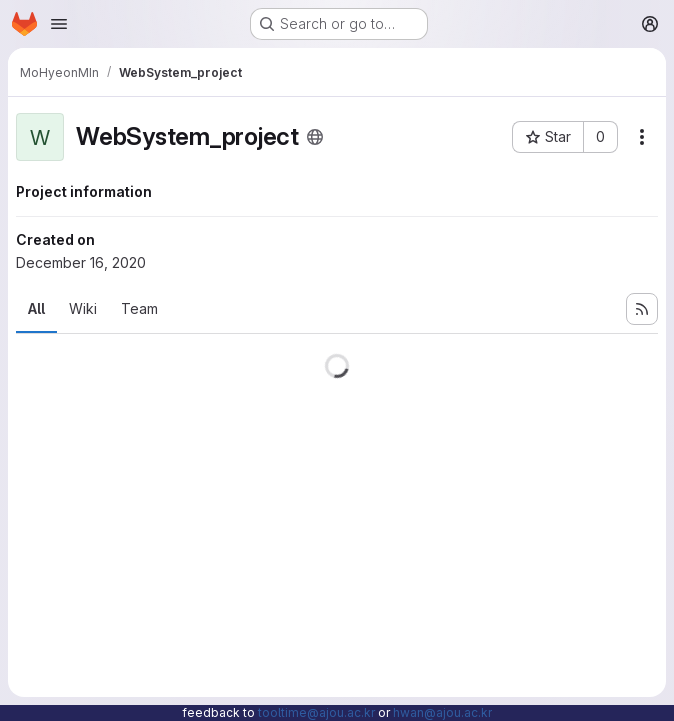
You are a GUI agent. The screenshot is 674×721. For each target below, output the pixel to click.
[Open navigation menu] (59, 24)
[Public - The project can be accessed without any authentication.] (315, 137)
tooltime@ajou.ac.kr (316, 712)
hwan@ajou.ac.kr (442, 712)
